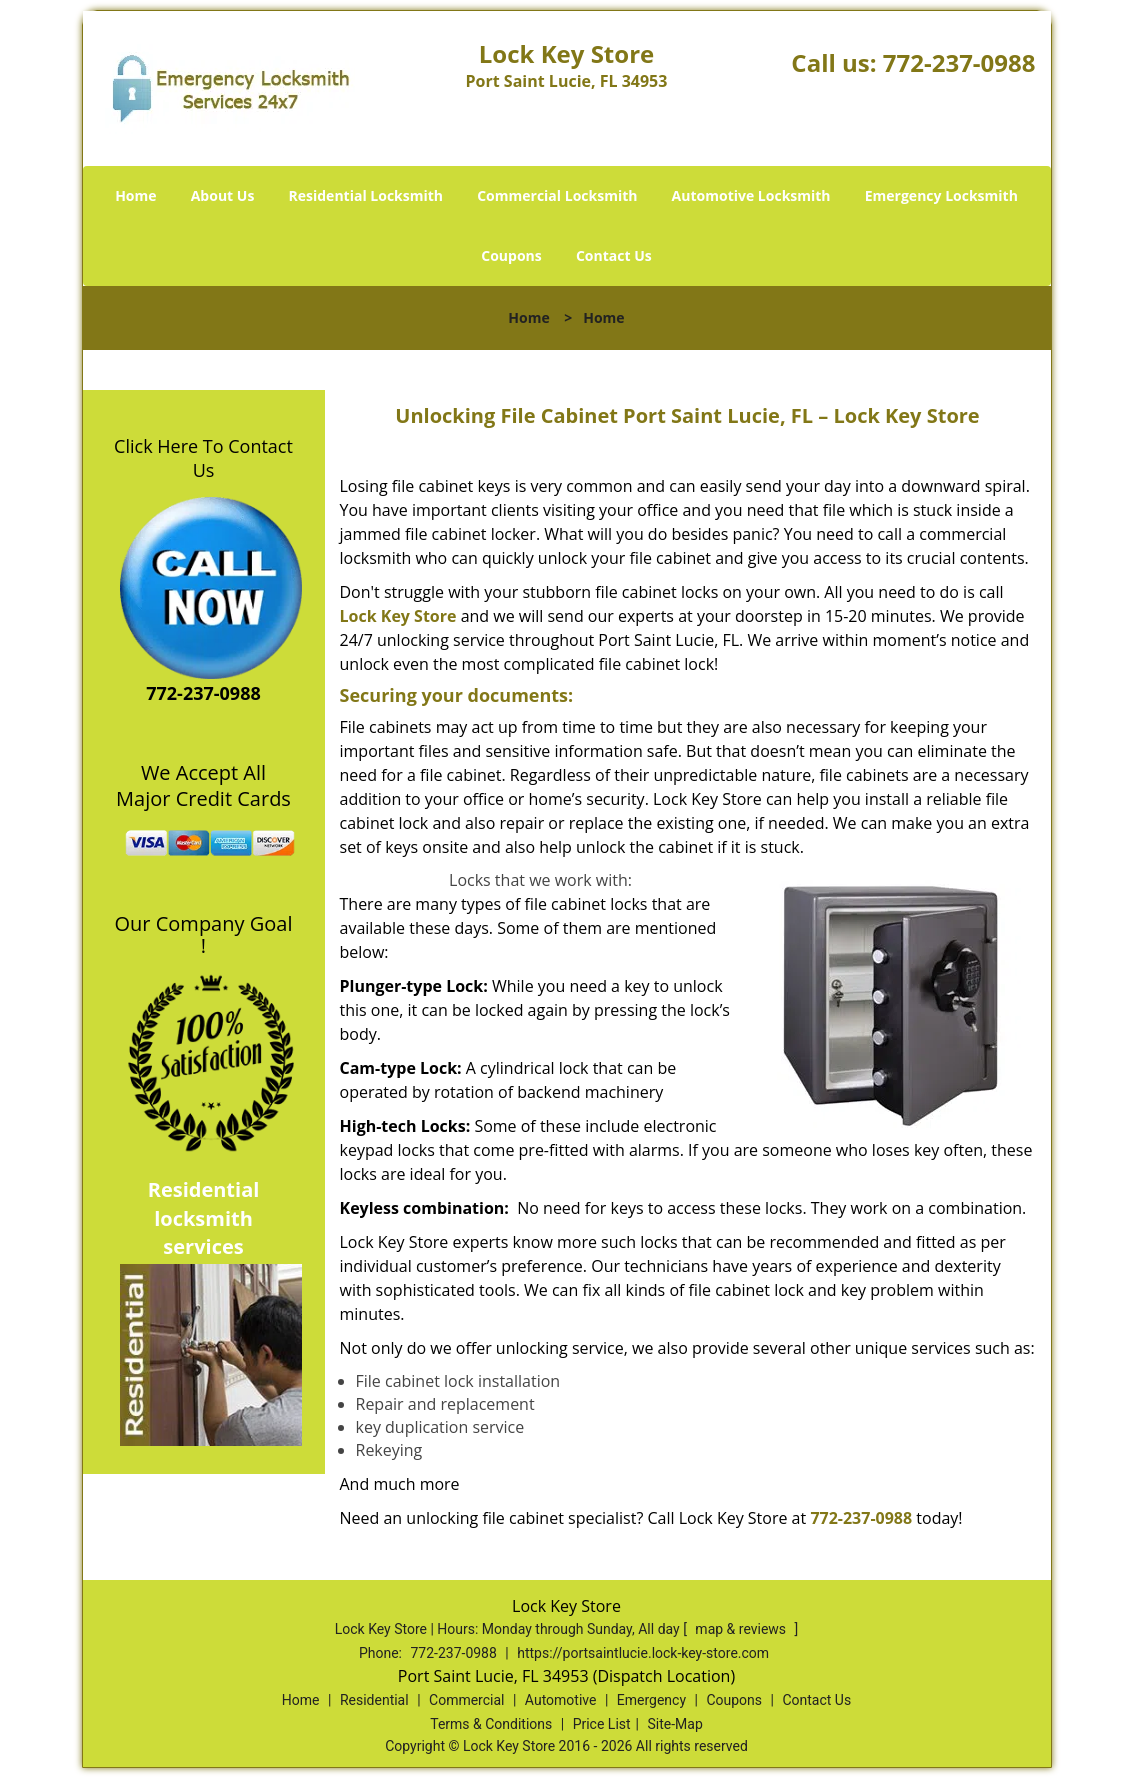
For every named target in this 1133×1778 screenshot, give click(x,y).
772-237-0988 (959, 62)
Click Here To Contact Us (203, 458)
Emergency (651, 1700)
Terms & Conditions (491, 1724)
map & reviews (742, 1629)
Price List (602, 1724)
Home (135, 195)
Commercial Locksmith (557, 195)
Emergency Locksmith (941, 195)
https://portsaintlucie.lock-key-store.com (643, 1653)
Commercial (466, 1700)
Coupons (511, 255)
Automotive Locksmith (751, 195)
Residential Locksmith (366, 195)
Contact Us (614, 255)
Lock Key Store (398, 616)
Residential (374, 1700)
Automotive (561, 1700)
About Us (223, 195)
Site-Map (675, 1724)
